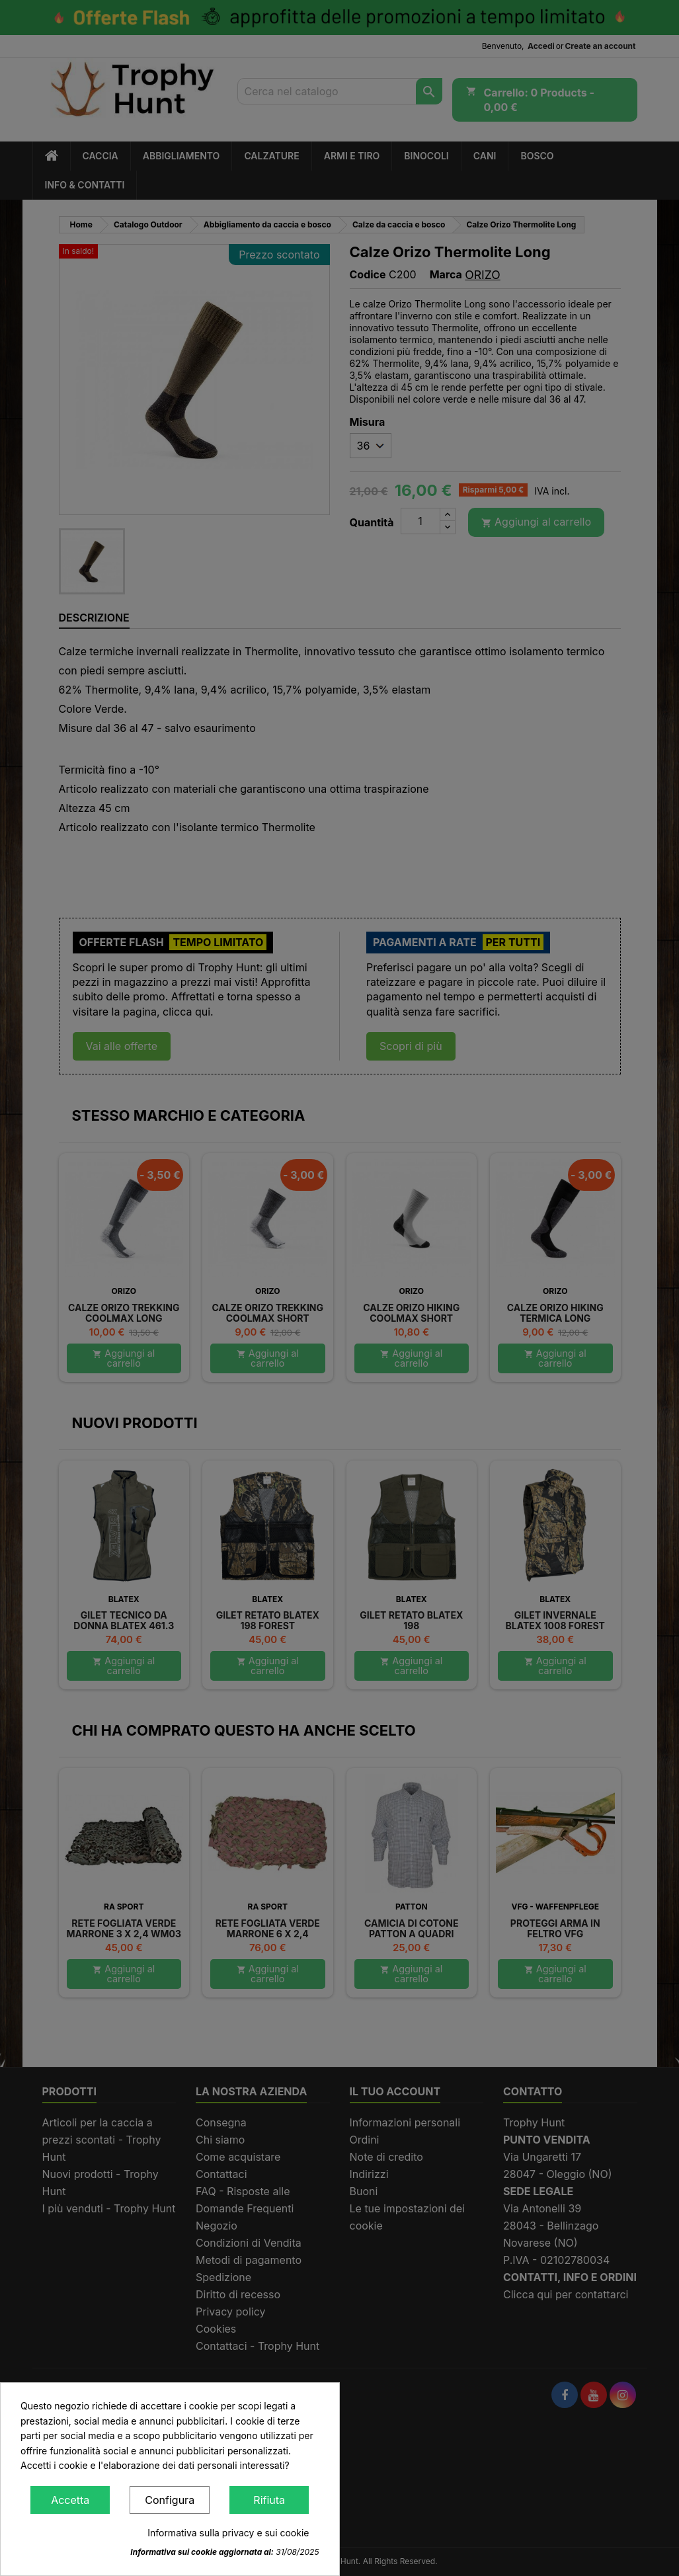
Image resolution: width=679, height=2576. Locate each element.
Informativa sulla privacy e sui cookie (228, 2532)
